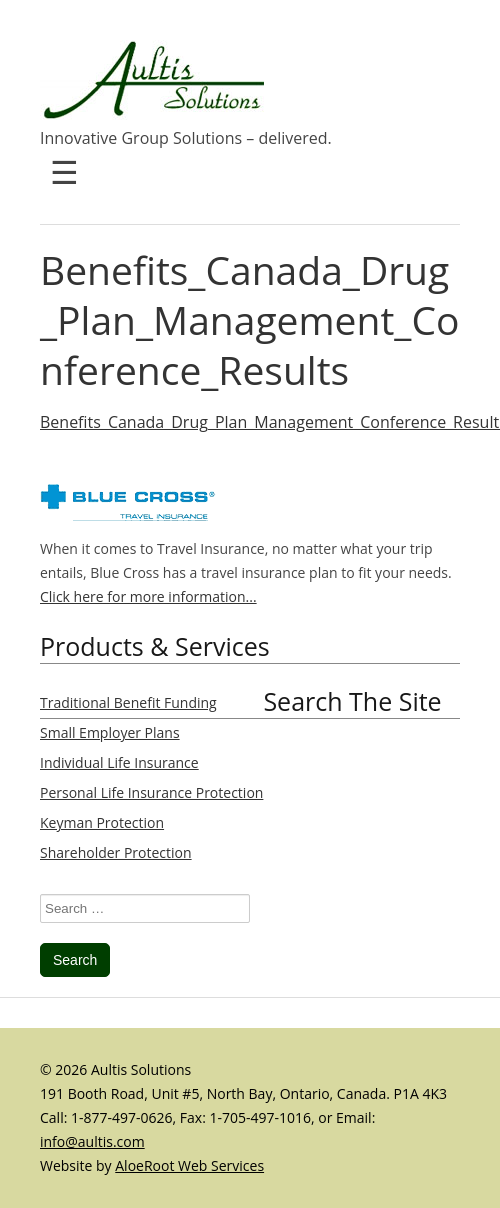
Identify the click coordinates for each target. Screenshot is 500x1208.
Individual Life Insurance (119, 762)
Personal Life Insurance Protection (151, 792)
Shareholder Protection (116, 852)
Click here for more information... (148, 596)
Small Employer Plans (110, 732)
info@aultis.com (92, 1141)
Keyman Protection (102, 822)
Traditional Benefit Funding (128, 702)
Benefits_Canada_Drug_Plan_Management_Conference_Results (249, 319)
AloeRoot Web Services (189, 1165)
